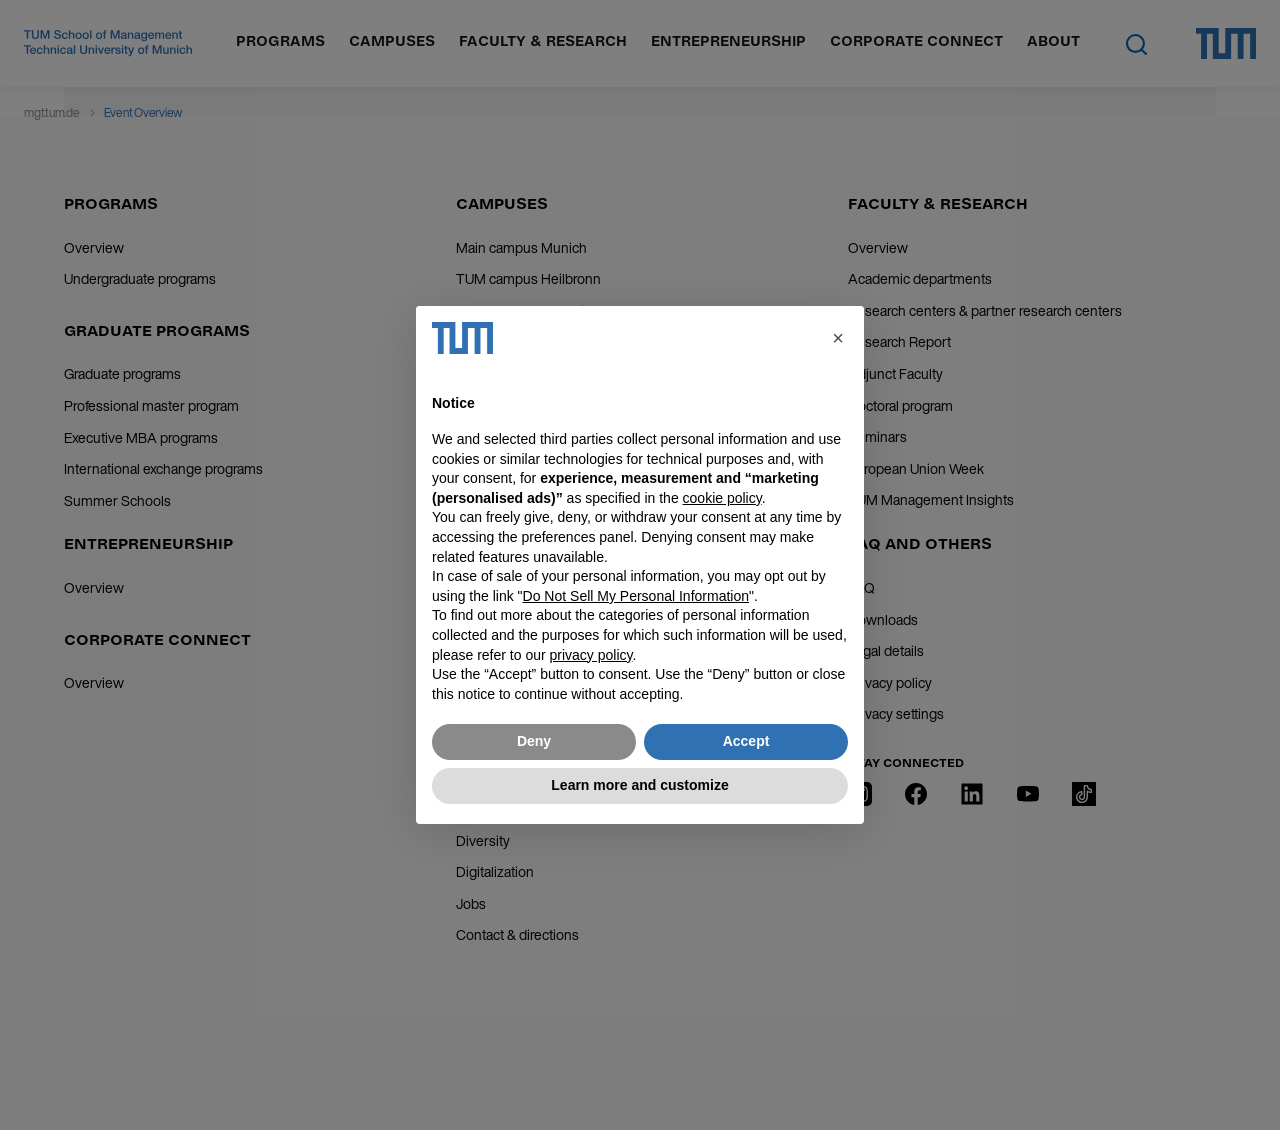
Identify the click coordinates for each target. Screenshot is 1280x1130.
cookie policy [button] (722, 498)
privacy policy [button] (591, 655)
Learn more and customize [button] (639, 785)
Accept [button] (746, 741)
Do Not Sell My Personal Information (636, 596)
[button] (838, 338)
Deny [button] (534, 741)
